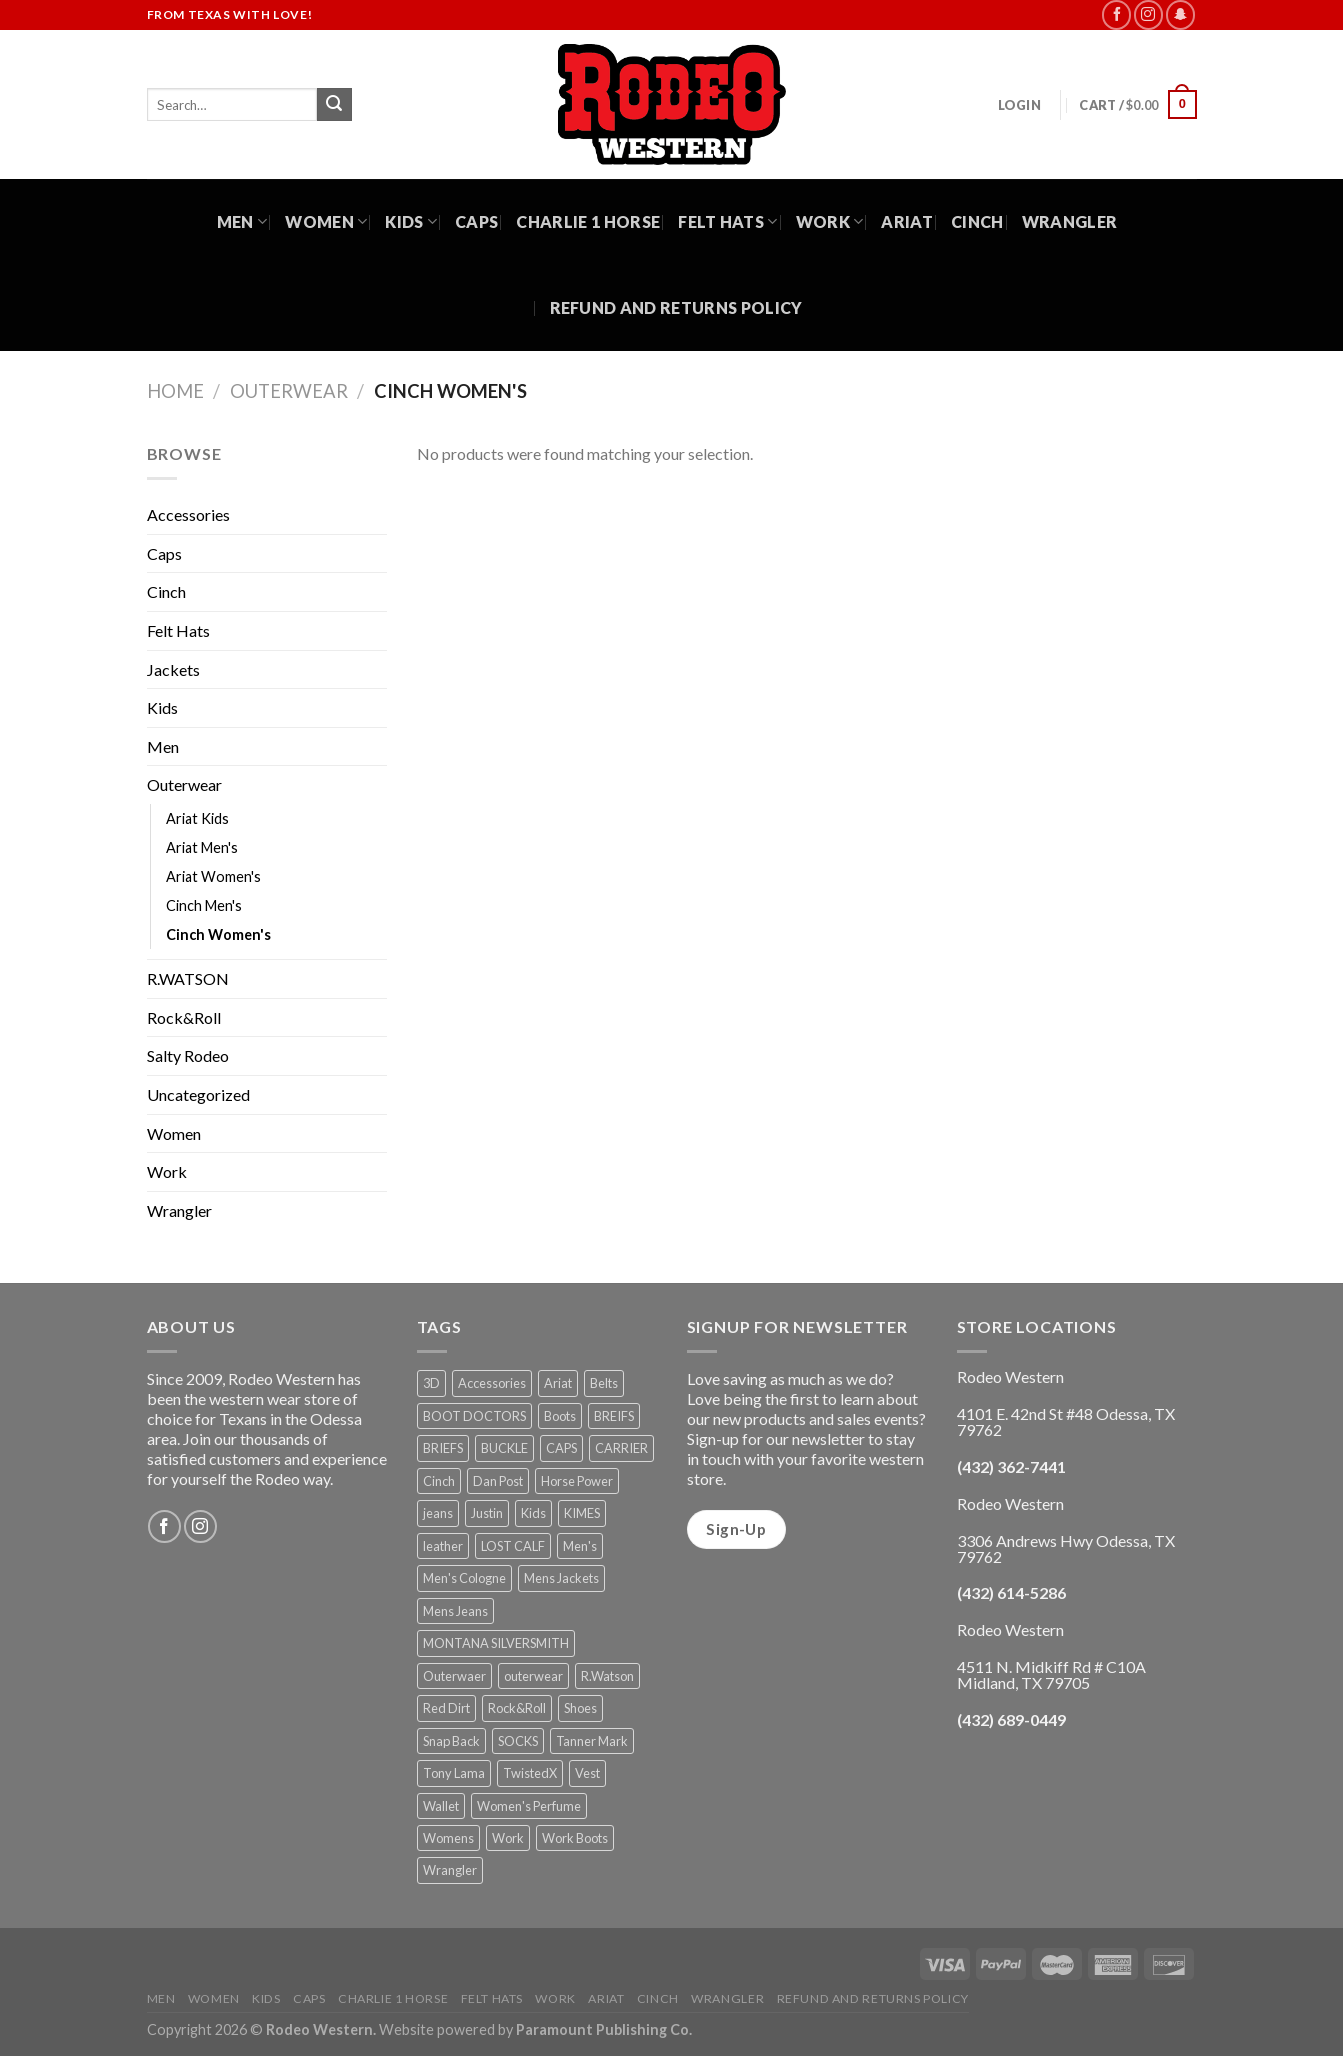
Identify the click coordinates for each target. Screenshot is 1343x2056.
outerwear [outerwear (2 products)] (533, 1676)
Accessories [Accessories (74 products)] (492, 1383)
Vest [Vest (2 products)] (587, 1773)
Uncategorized (198, 1094)
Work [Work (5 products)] (508, 1838)
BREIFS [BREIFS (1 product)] (614, 1416)
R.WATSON (188, 978)
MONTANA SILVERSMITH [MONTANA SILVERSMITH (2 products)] (496, 1643)
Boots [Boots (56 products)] (560, 1416)
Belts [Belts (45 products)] (604, 1383)
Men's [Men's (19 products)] (580, 1546)
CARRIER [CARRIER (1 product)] (621, 1448)
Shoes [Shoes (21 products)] (580, 1708)
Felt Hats (727, 222)
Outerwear (289, 391)
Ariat (907, 221)
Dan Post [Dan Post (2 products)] (498, 1481)
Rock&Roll (184, 1017)
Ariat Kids (197, 818)
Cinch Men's (204, 905)
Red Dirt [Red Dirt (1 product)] (446, 1708)
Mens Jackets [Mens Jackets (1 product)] (561, 1578)
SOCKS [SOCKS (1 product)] (518, 1741)
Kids (411, 222)
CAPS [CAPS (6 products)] (561, 1448)
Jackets (173, 669)
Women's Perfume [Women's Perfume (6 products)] (529, 1806)
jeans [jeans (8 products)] (438, 1513)
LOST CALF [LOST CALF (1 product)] (513, 1546)
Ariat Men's (202, 847)
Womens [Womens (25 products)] (448, 1838)
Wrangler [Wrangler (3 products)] (450, 1870)
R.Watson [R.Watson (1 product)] (607, 1676)
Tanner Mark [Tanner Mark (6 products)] (592, 1741)
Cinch (977, 221)
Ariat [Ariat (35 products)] (558, 1383)
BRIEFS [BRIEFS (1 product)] (443, 1448)
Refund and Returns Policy (676, 307)
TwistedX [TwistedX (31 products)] (530, 1773)
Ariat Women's (213, 876)
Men (242, 222)
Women (326, 222)
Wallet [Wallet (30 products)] (441, 1806)
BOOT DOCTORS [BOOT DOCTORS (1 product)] (474, 1416)
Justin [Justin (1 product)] (487, 1513)
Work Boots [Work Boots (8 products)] (575, 1838)
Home (175, 391)
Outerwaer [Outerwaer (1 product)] (454, 1676)
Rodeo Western (319, 2029)
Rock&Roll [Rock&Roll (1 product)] (517, 1708)
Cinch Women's (218, 934)
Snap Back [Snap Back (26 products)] (451, 1741)
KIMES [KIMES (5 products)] (582, 1513)
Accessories (188, 514)
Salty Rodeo (188, 1055)
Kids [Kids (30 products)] (533, 1513)
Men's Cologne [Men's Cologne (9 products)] (464, 1578)
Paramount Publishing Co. (604, 2029)
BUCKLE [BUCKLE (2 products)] (504, 1448)
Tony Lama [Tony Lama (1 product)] (454, 1773)
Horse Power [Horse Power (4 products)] (577, 1481)
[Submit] (334, 105)
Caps (476, 221)
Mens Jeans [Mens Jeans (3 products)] (455, 1611)
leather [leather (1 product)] (443, 1546)
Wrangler (1070, 221)
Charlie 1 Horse (588, 221)
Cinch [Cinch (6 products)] (439, 1481)
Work (830, 222)
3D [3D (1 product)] (431, 1383)
